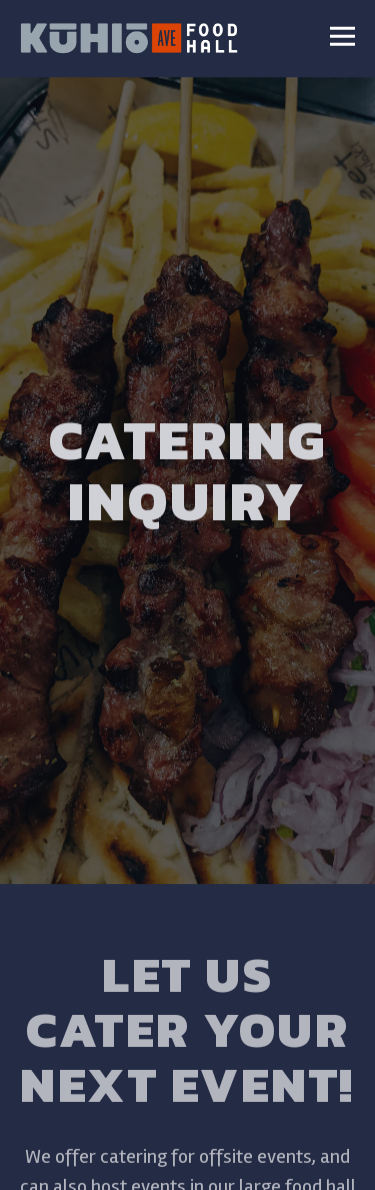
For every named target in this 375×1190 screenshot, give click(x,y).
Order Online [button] (187, 1111)
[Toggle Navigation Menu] (343, 36)
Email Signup (188, 1164)
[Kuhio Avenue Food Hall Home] (129, 36)
